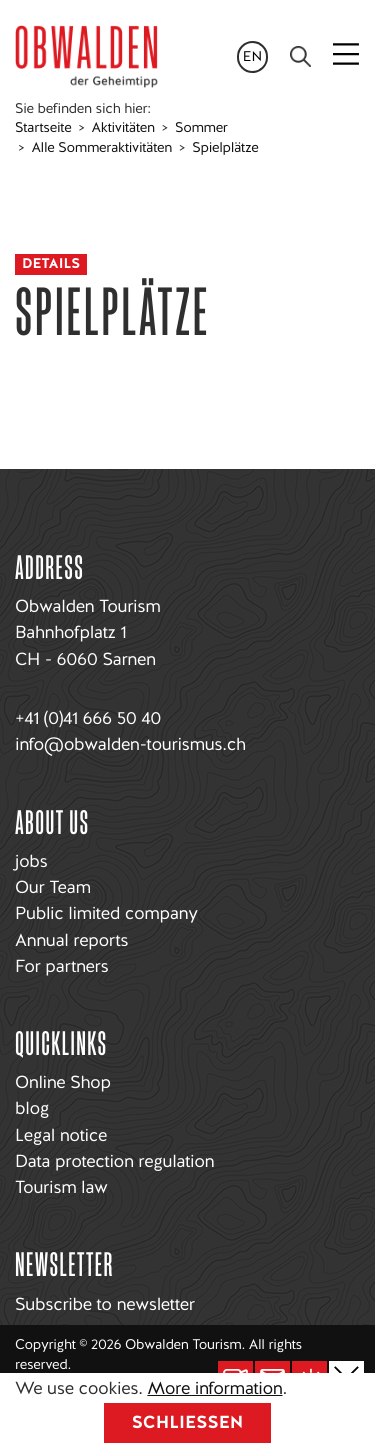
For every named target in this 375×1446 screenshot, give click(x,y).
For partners (62, 966)
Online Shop (63, 1082)
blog (32, 1108)
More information (214, 1388)
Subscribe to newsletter (105, 1304)
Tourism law (61, 1187)
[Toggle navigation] (348, 56)
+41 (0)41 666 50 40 (88, 718)
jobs (31, 861)
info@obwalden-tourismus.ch (130, 744)
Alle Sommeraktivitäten (101, 148)
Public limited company (106, 913)
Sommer (201, 128)
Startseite (43, 128)
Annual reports (71, 940)
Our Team (53, 887)
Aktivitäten (123, 128)
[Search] (300, 56)
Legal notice (61, 1135)
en (252, 57)
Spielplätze (225, 148)
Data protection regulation (114, 1161)
